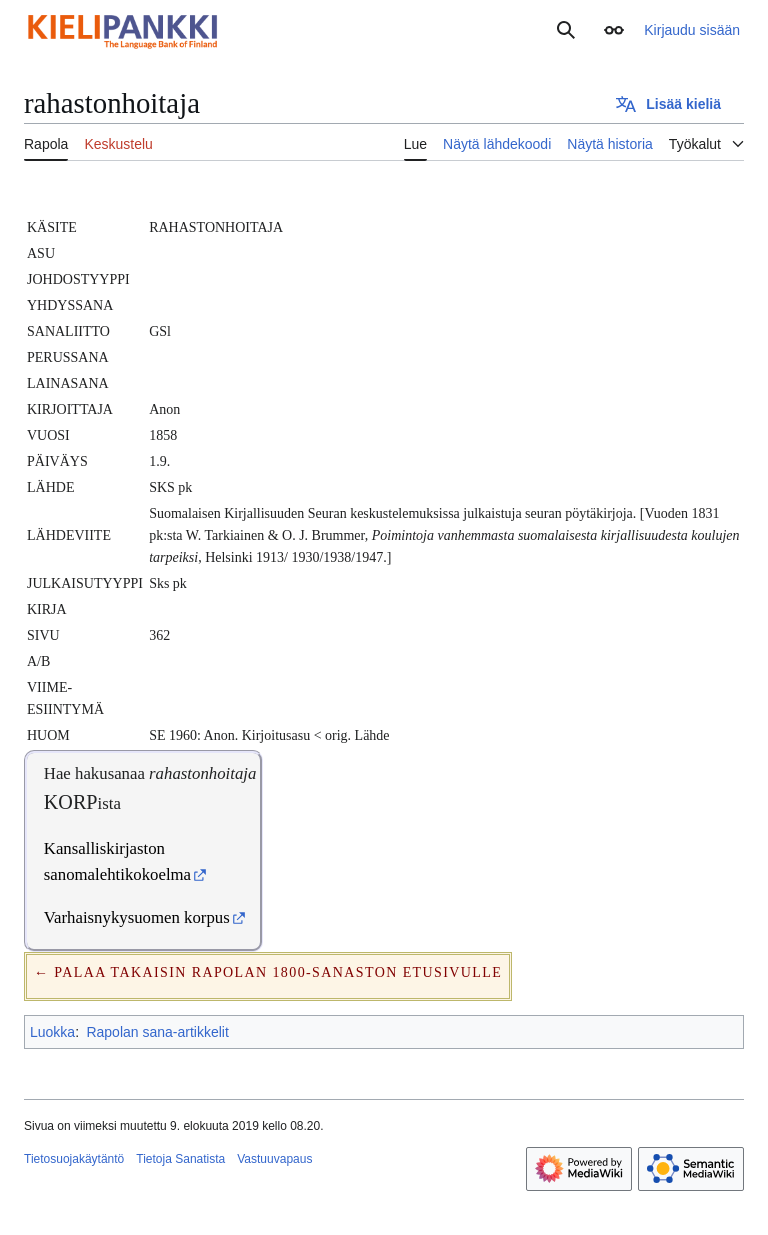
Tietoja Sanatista (180, 1159)
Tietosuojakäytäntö (74, 1159)
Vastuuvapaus (274, 1159)
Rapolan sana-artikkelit (157, 1032)
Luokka (52, 1032)
